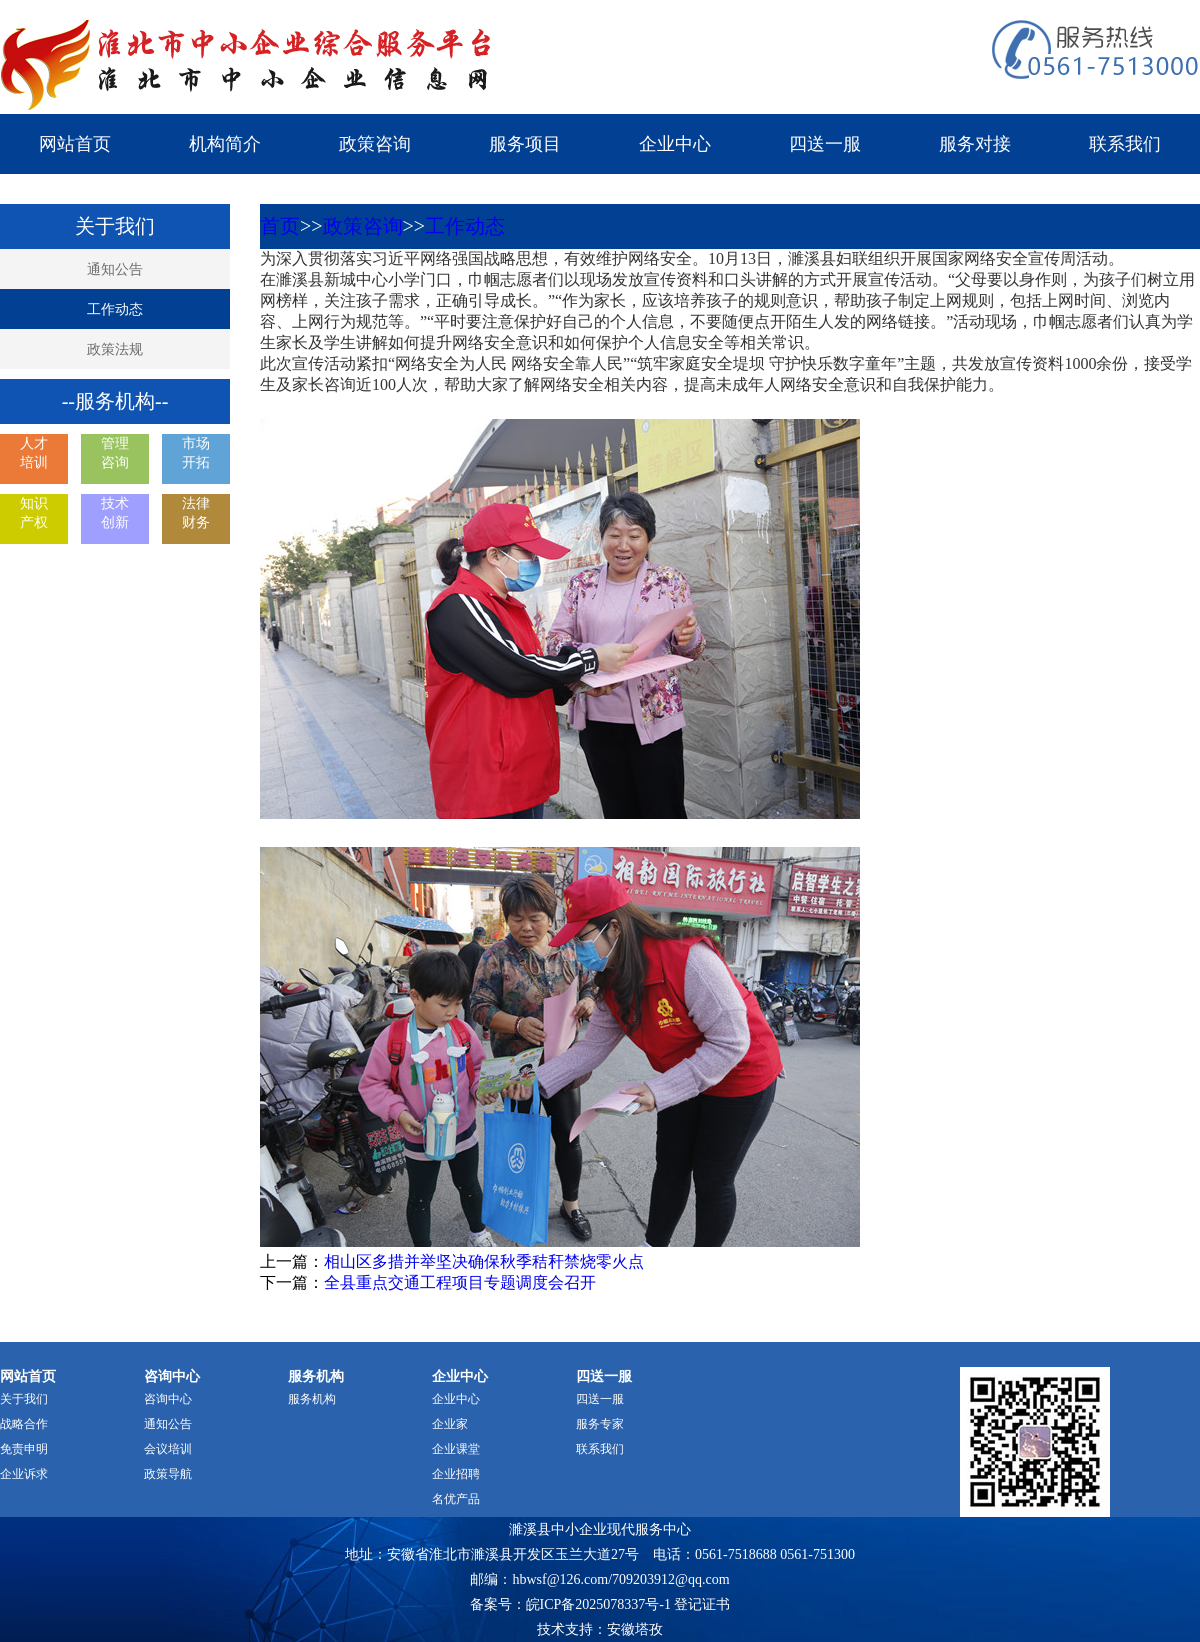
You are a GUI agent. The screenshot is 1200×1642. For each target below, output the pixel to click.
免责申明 (24, 1449)
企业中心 (675, 144)
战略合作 (24, 1424)
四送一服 (825, 144)
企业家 (450, 1424)
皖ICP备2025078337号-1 (598, 1604)
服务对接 (975, 144)
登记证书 (702, 1604)
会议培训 (168, 1449)
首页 (280, 226)
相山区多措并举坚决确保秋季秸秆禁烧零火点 (484, 1261)
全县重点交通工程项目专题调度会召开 (460, 1282)
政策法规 (115, 349)
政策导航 (168, 1474)
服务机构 (312, 1399)
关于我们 (24, 1399)
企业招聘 (456, 1474)
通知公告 (115, 269)
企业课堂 (456, 1449)
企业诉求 (24, 1474)
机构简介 (225, 144)
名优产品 (456, 1499)
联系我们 (1125, 144)
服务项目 (525, 144)
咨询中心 (168, 1399)
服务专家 (600, 1424)
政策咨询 (375, 144)
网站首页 (75, 144)
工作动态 (115, 309)
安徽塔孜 (635, 1629)
